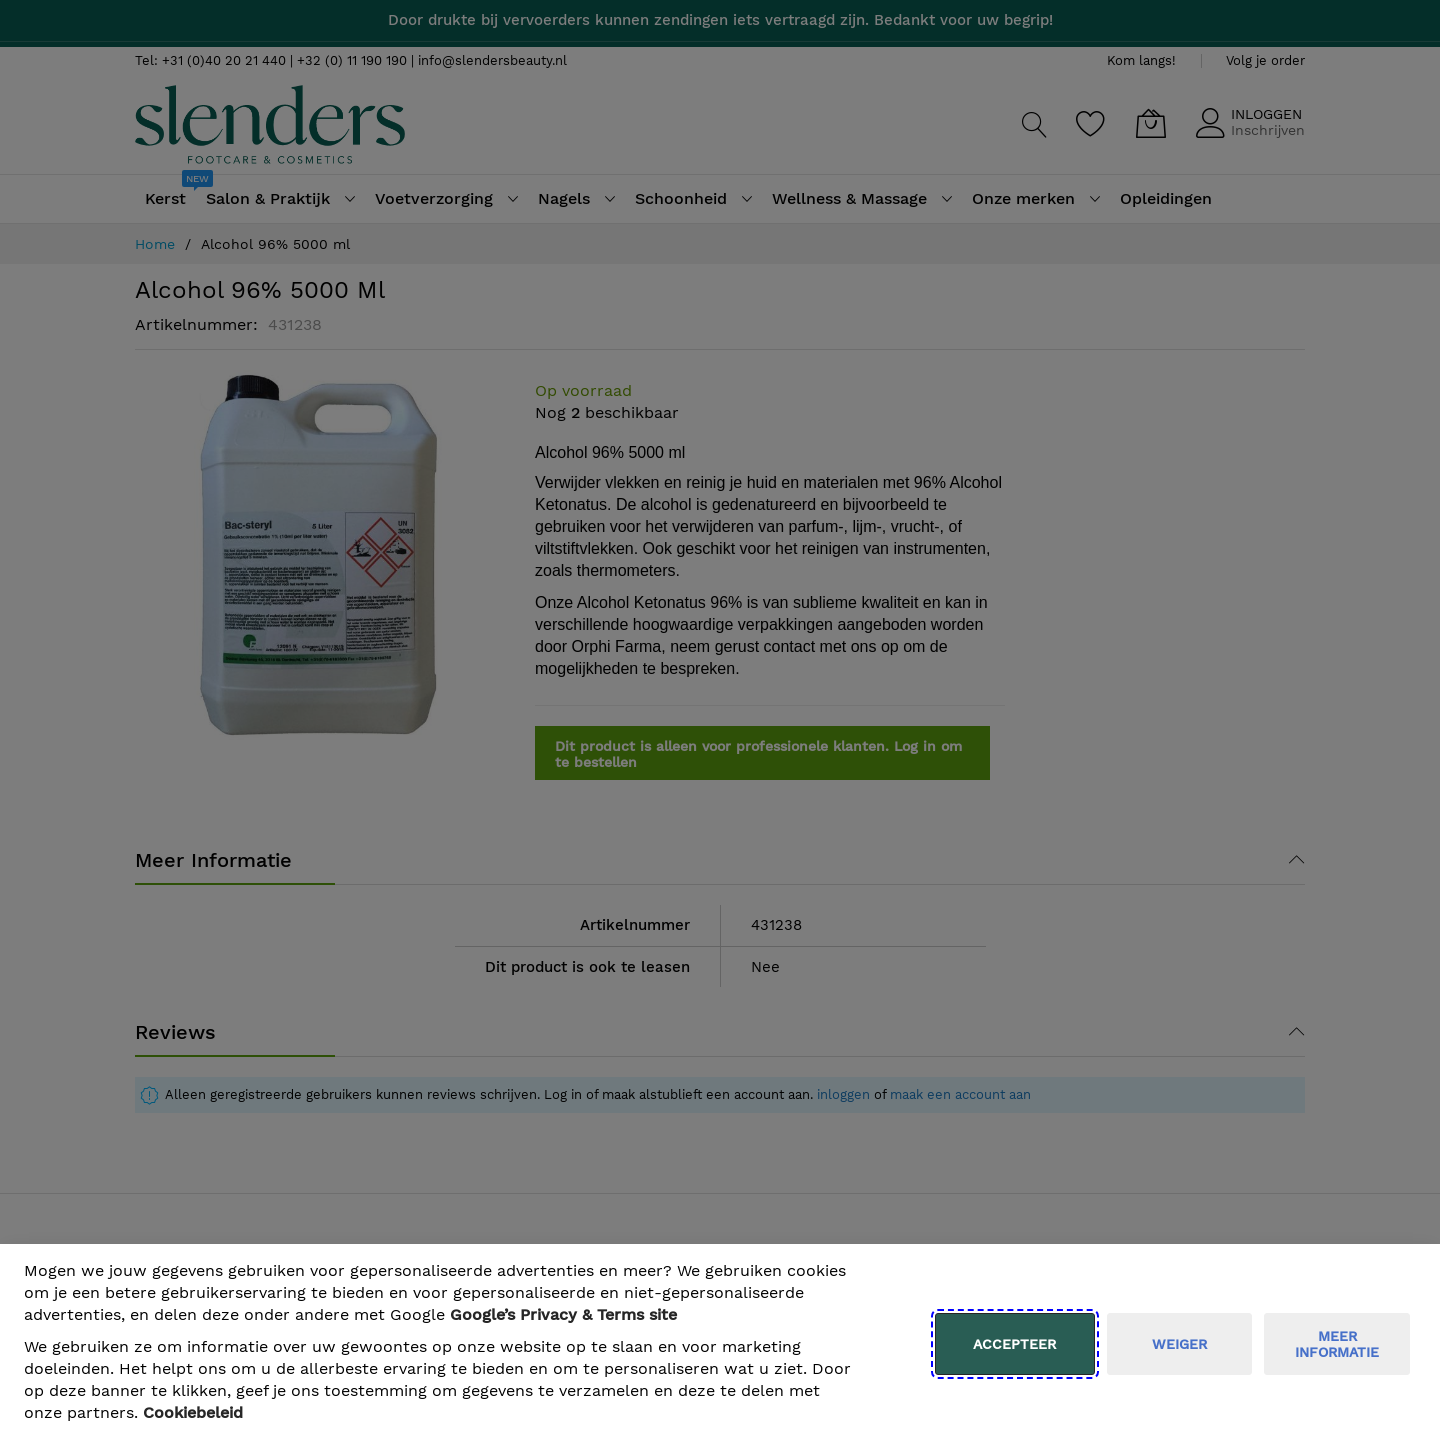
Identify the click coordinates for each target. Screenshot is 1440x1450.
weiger (1179, 1344)
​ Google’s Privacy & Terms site (563, 1314)
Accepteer (1014, 1344)
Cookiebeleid (193, 1412)
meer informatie (1337, 1344)
